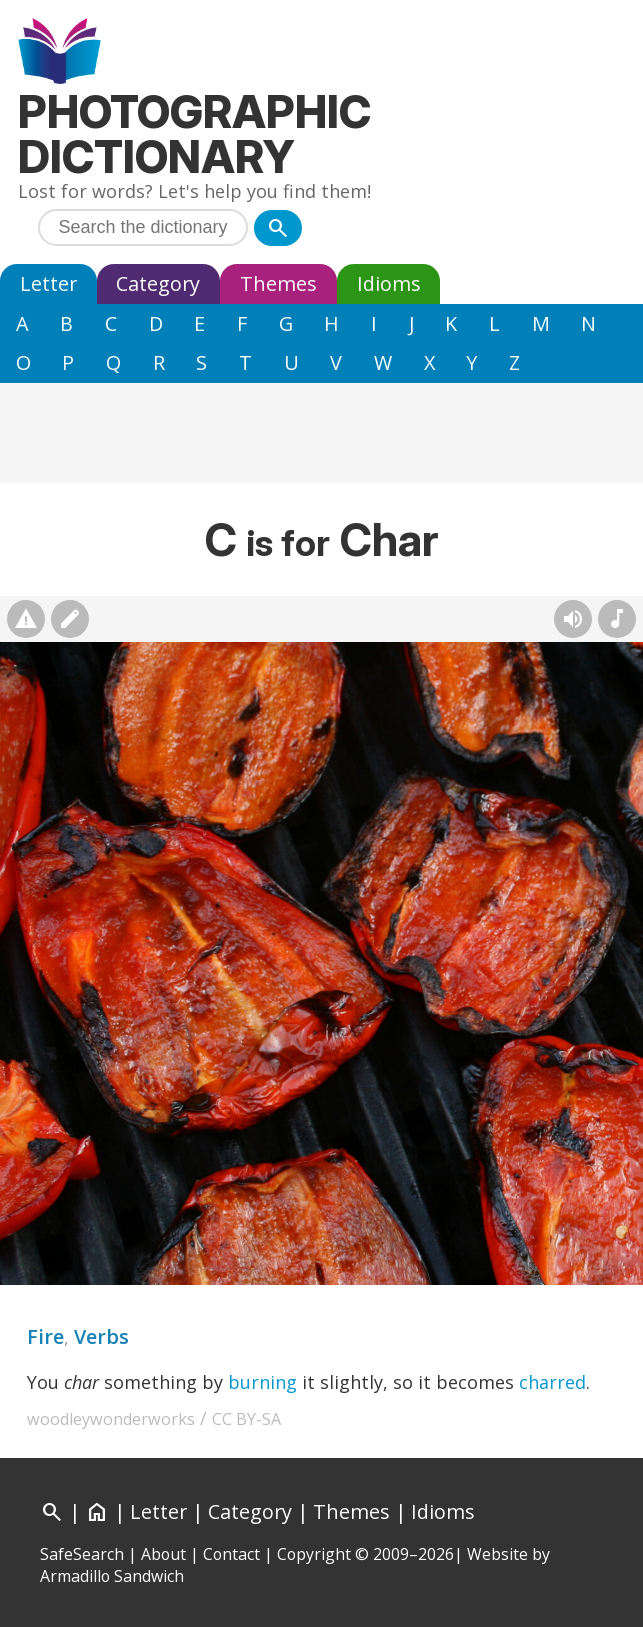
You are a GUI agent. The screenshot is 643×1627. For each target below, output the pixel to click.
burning (262, 1382)
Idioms (389, 283)
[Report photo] (26, 619)
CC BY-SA (246, 1419)
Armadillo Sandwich (112, 1576)
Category (158, 283)
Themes (278, 283)
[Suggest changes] (70, 619)
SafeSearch (82, 1554)
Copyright (314, 1554)
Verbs (101, 1336)
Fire (45, 1336)
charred (552, 1382)
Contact (231, 1554)
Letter (48, 283)
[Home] (97, 1511)
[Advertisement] (321, 433)
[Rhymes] (617, 619)
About (163, 1554)
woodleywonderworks (111, 1419)
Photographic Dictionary (194, 134)
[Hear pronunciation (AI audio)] (573, 619)
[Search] (278, 228)
